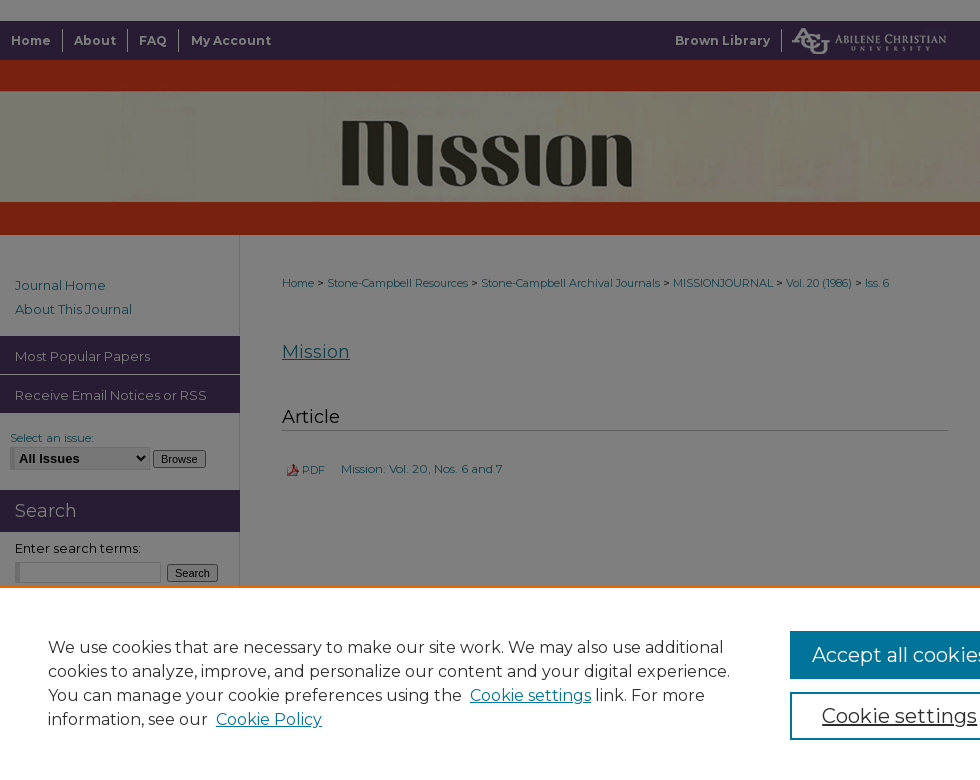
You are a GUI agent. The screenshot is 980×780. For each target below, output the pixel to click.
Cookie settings (530, 695)
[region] (490, 683)
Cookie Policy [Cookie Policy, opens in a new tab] (269, 719)
